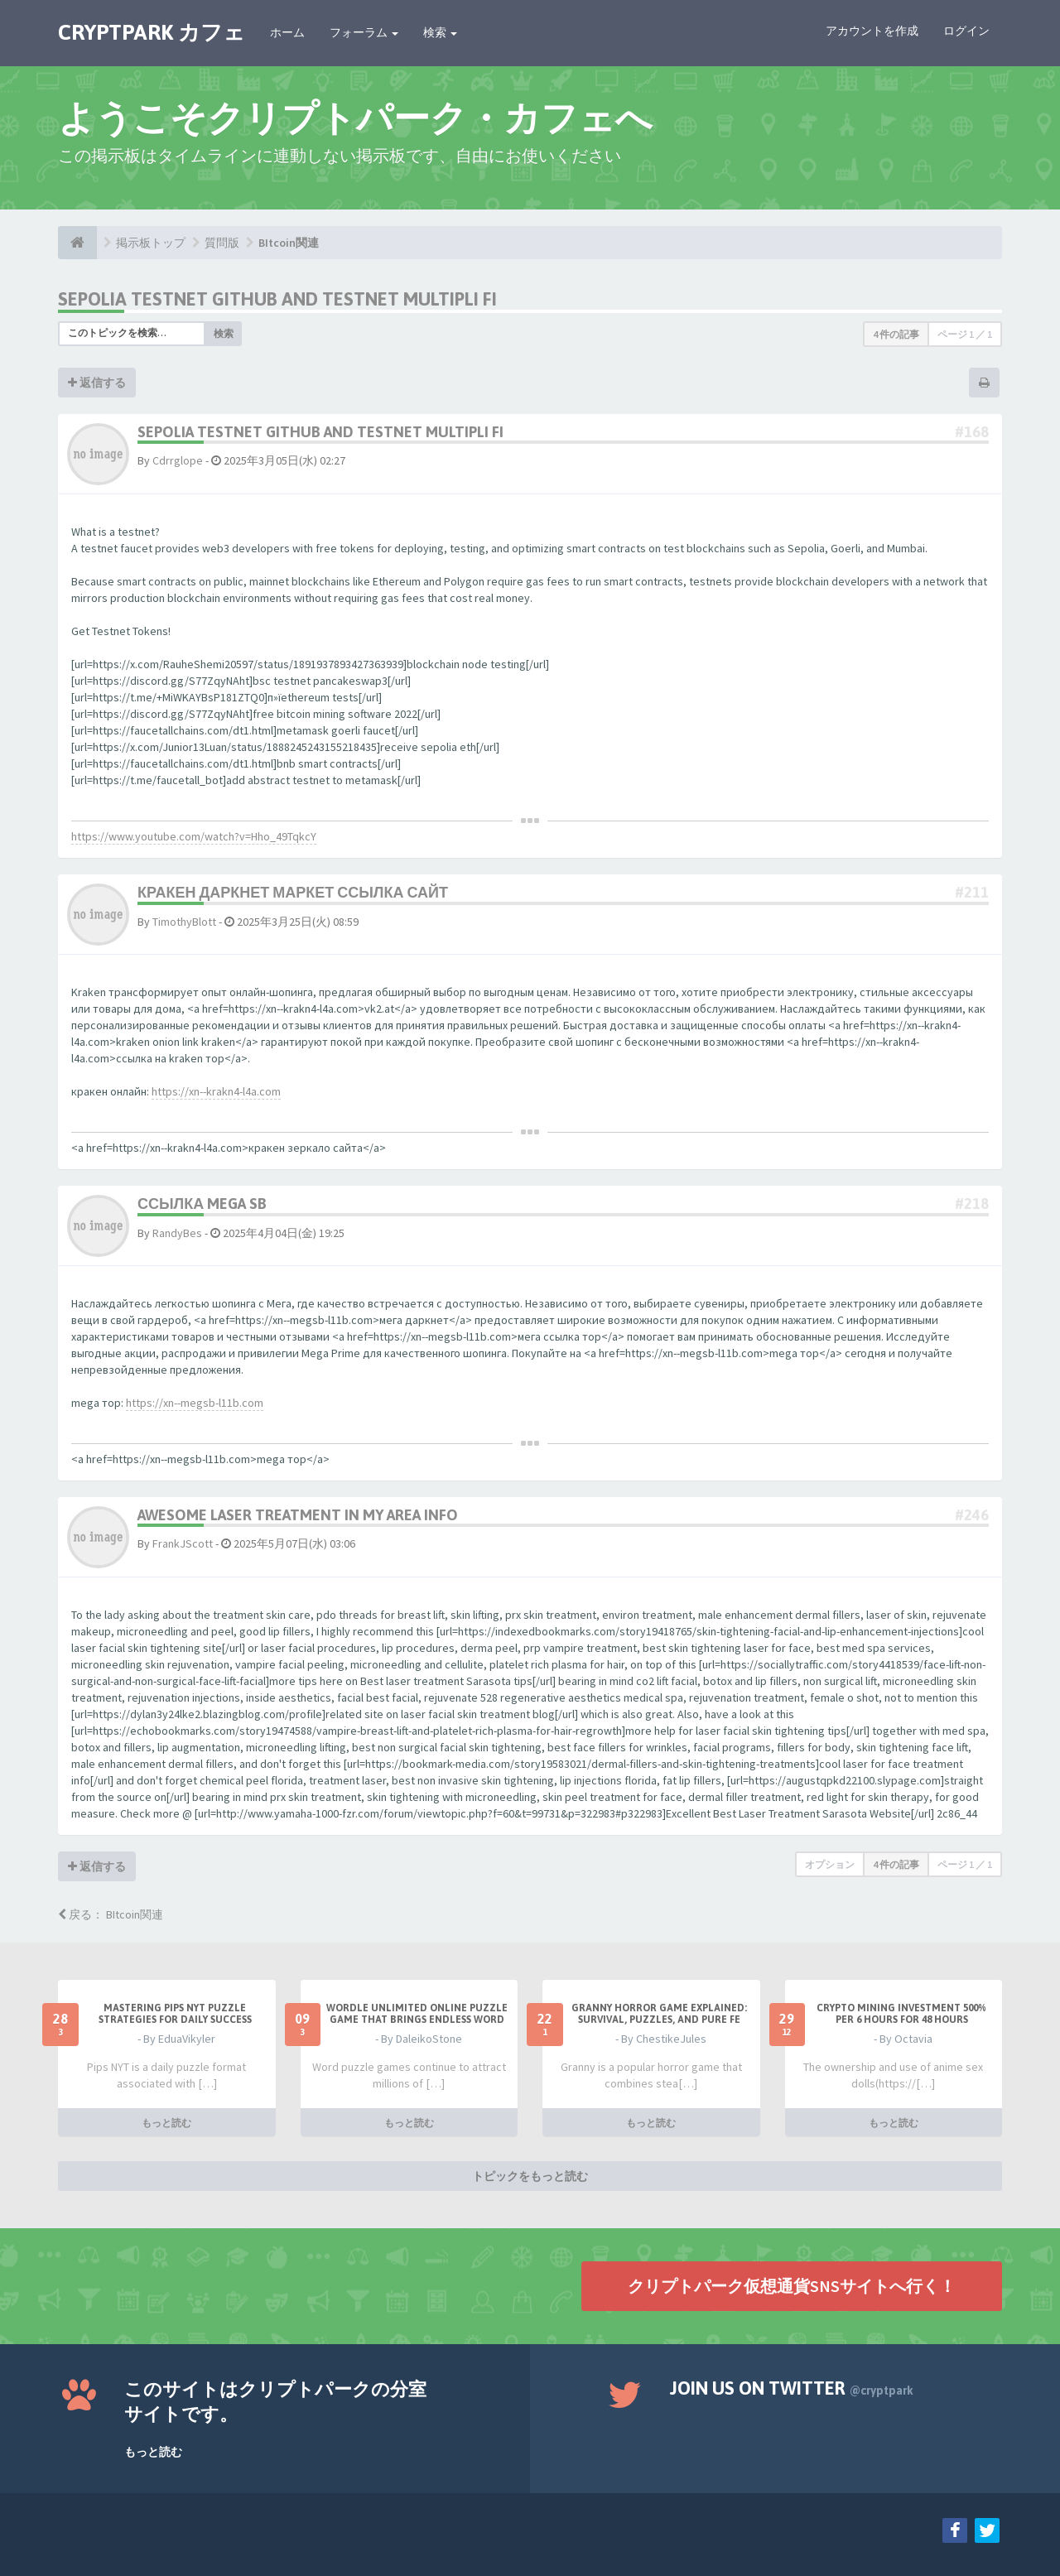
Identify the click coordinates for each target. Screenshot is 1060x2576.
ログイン (966, 30)
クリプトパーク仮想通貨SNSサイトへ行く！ (792, 2285)
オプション (830, 1864)
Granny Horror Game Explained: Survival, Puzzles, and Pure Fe (659, 2013)
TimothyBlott (184, 921)
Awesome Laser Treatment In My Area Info (297, 1515)
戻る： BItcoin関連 (110, 1914)
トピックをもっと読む (530, 2175)
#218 (972, 1203)
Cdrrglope (177, 460)
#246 (972, 1515)
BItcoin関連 (288, 242)
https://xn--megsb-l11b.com (194, 1402)
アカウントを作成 (872, 30)
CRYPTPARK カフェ (151, 32)
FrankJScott (182, 1543)
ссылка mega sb (202, 1203)
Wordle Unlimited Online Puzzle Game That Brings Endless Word (417, 2013)
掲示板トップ (151, 242)
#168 (972, 432)
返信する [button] (97, 382)
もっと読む (166, 2122)
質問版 (222, 242)
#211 (972, 892)
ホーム (287, 32)
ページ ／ (964, 334)
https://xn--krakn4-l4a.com (216, 1091)
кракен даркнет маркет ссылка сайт (292, 892)
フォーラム (364, 32)
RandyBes (177, 1232)
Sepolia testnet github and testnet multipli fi (277, 299)
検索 (440, 32)
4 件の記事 (896, 334)
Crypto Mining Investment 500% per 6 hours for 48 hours (901, 2013)
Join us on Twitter (791, 2388)
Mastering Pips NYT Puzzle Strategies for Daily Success (175, 2013)
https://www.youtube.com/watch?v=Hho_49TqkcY (193, 836)
